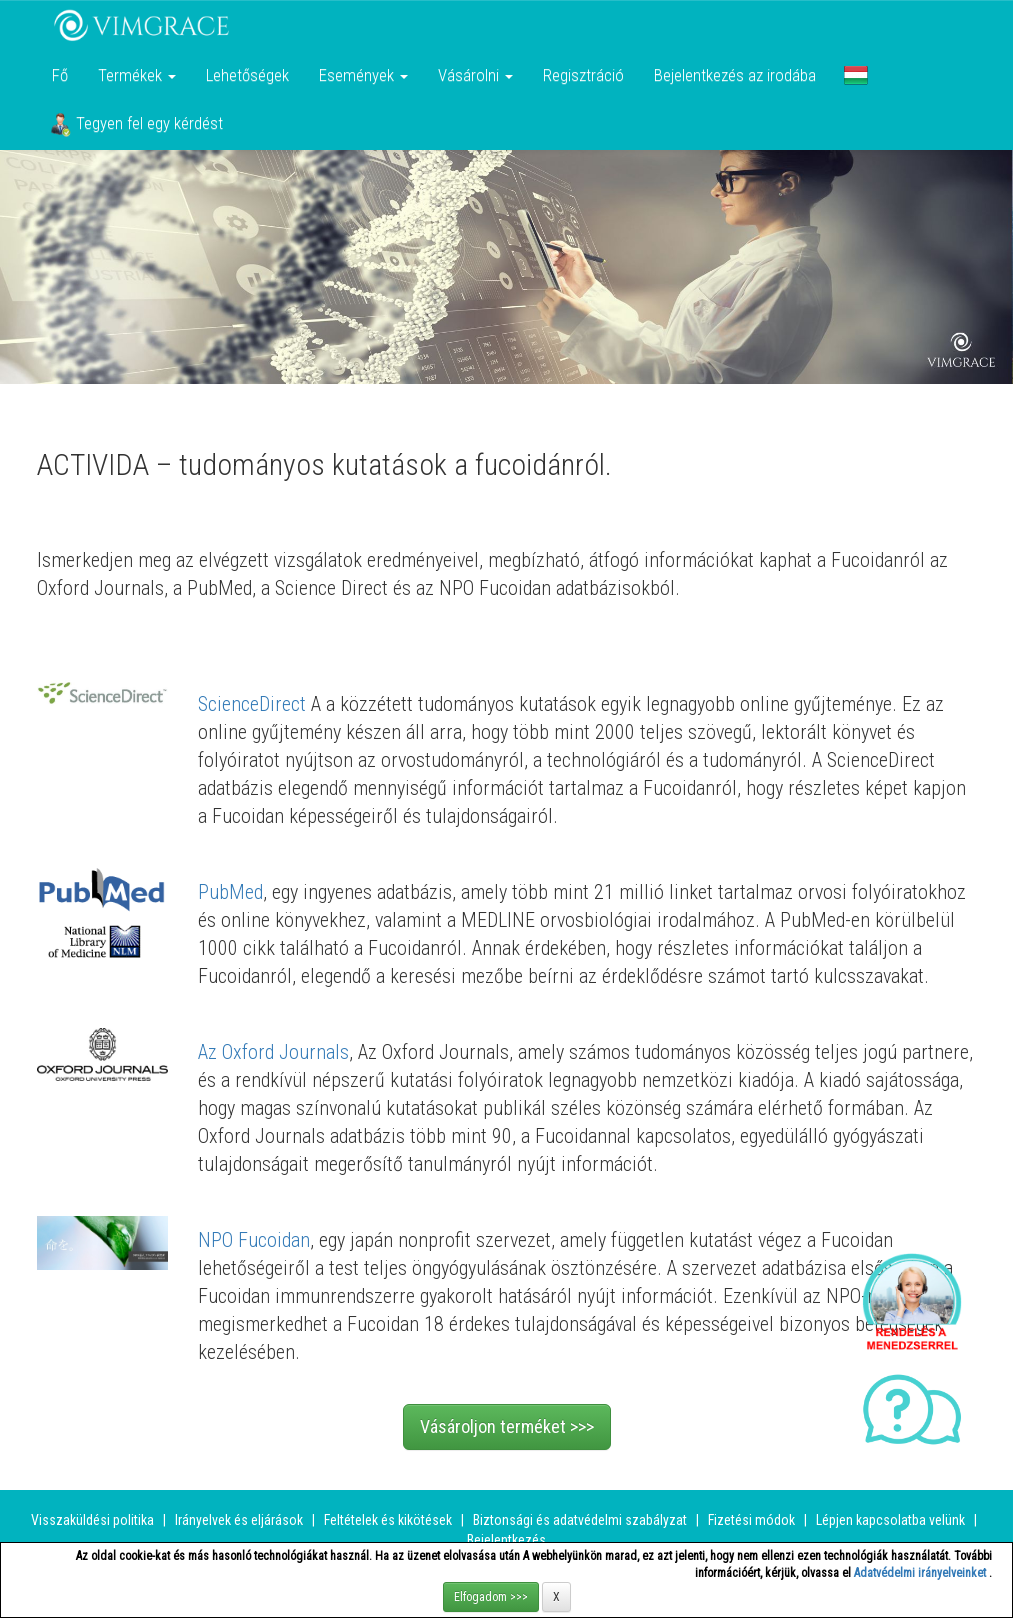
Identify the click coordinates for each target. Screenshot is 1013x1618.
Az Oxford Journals (273, 1052)
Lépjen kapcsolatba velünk (890, 1520)
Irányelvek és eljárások (239, 1520)
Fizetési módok (751, 1520)
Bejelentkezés (506, 1540)
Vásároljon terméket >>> (507, 1426)
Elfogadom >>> (491, 1597)
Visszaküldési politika (92, 1520)
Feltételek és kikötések (388, 1520)
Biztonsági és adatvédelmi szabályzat (580, 1520)
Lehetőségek (247, 75)
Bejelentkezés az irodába (735, 75)
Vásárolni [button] (475, 75)
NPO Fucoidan (254, 1240)
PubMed (230, 892)
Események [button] (363, 75)
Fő (60, 75)
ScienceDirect (254, 704)
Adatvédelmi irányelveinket (921, 1573)
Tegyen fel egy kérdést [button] (136, 125)
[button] (856, 75)
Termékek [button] (137, 75)
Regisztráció (583, 75)
